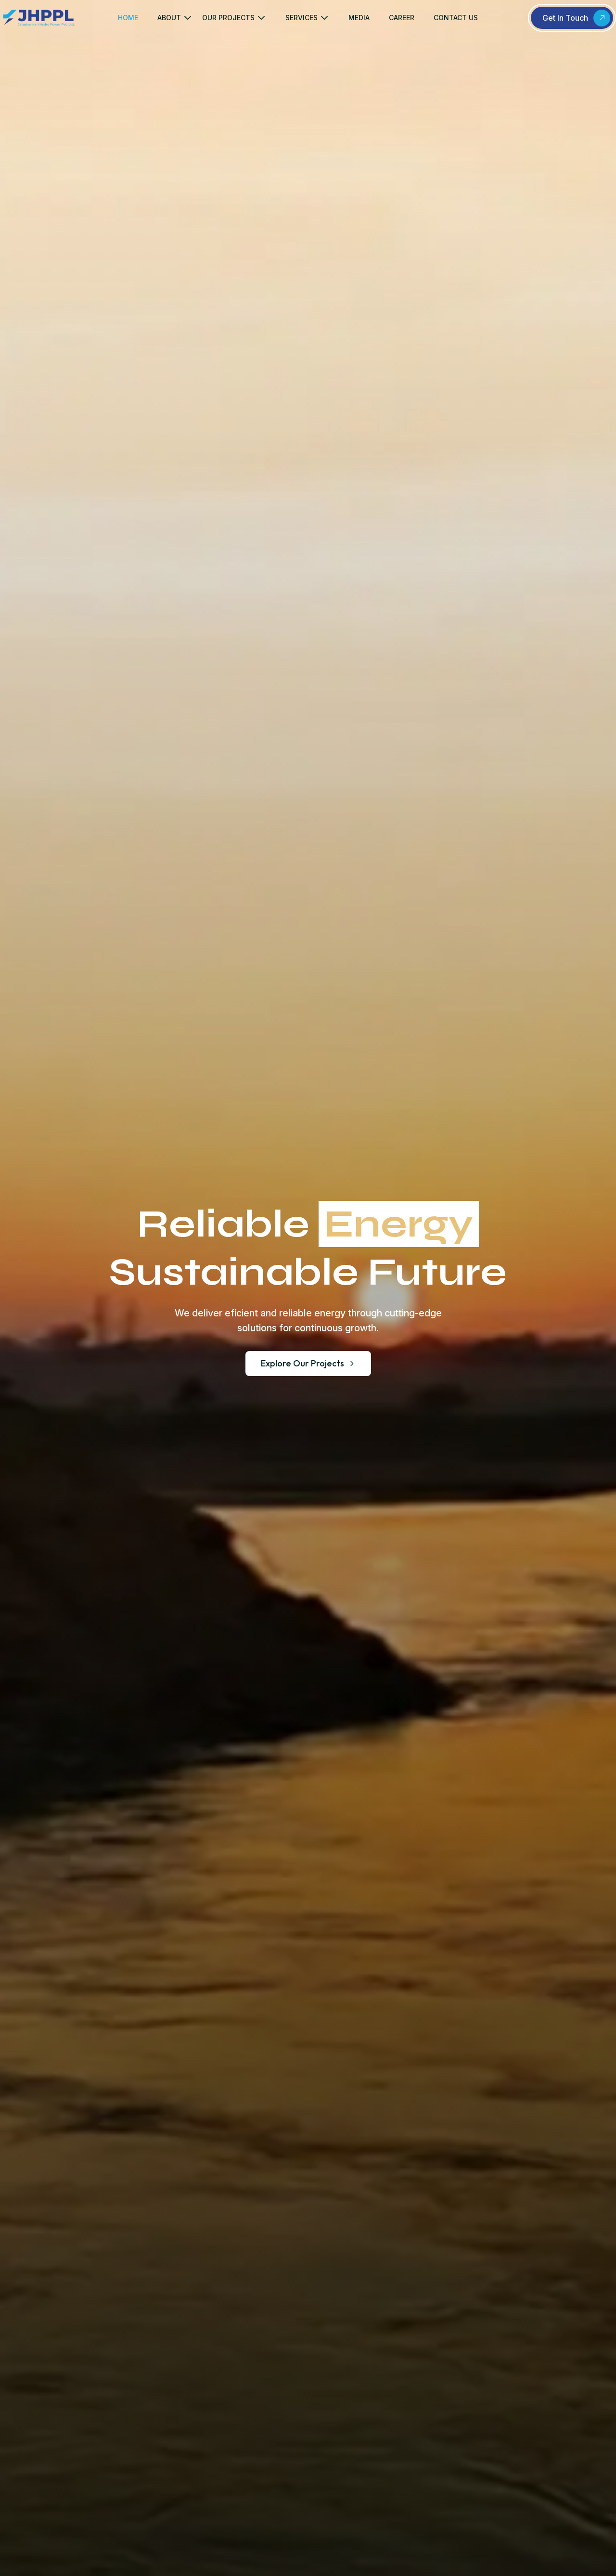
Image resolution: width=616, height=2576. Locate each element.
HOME (128, 17)
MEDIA (359, 17)
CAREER (401, 17)
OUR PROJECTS (228, 17)
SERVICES (301, 17)
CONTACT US (456, 17)
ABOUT (169, 17)
